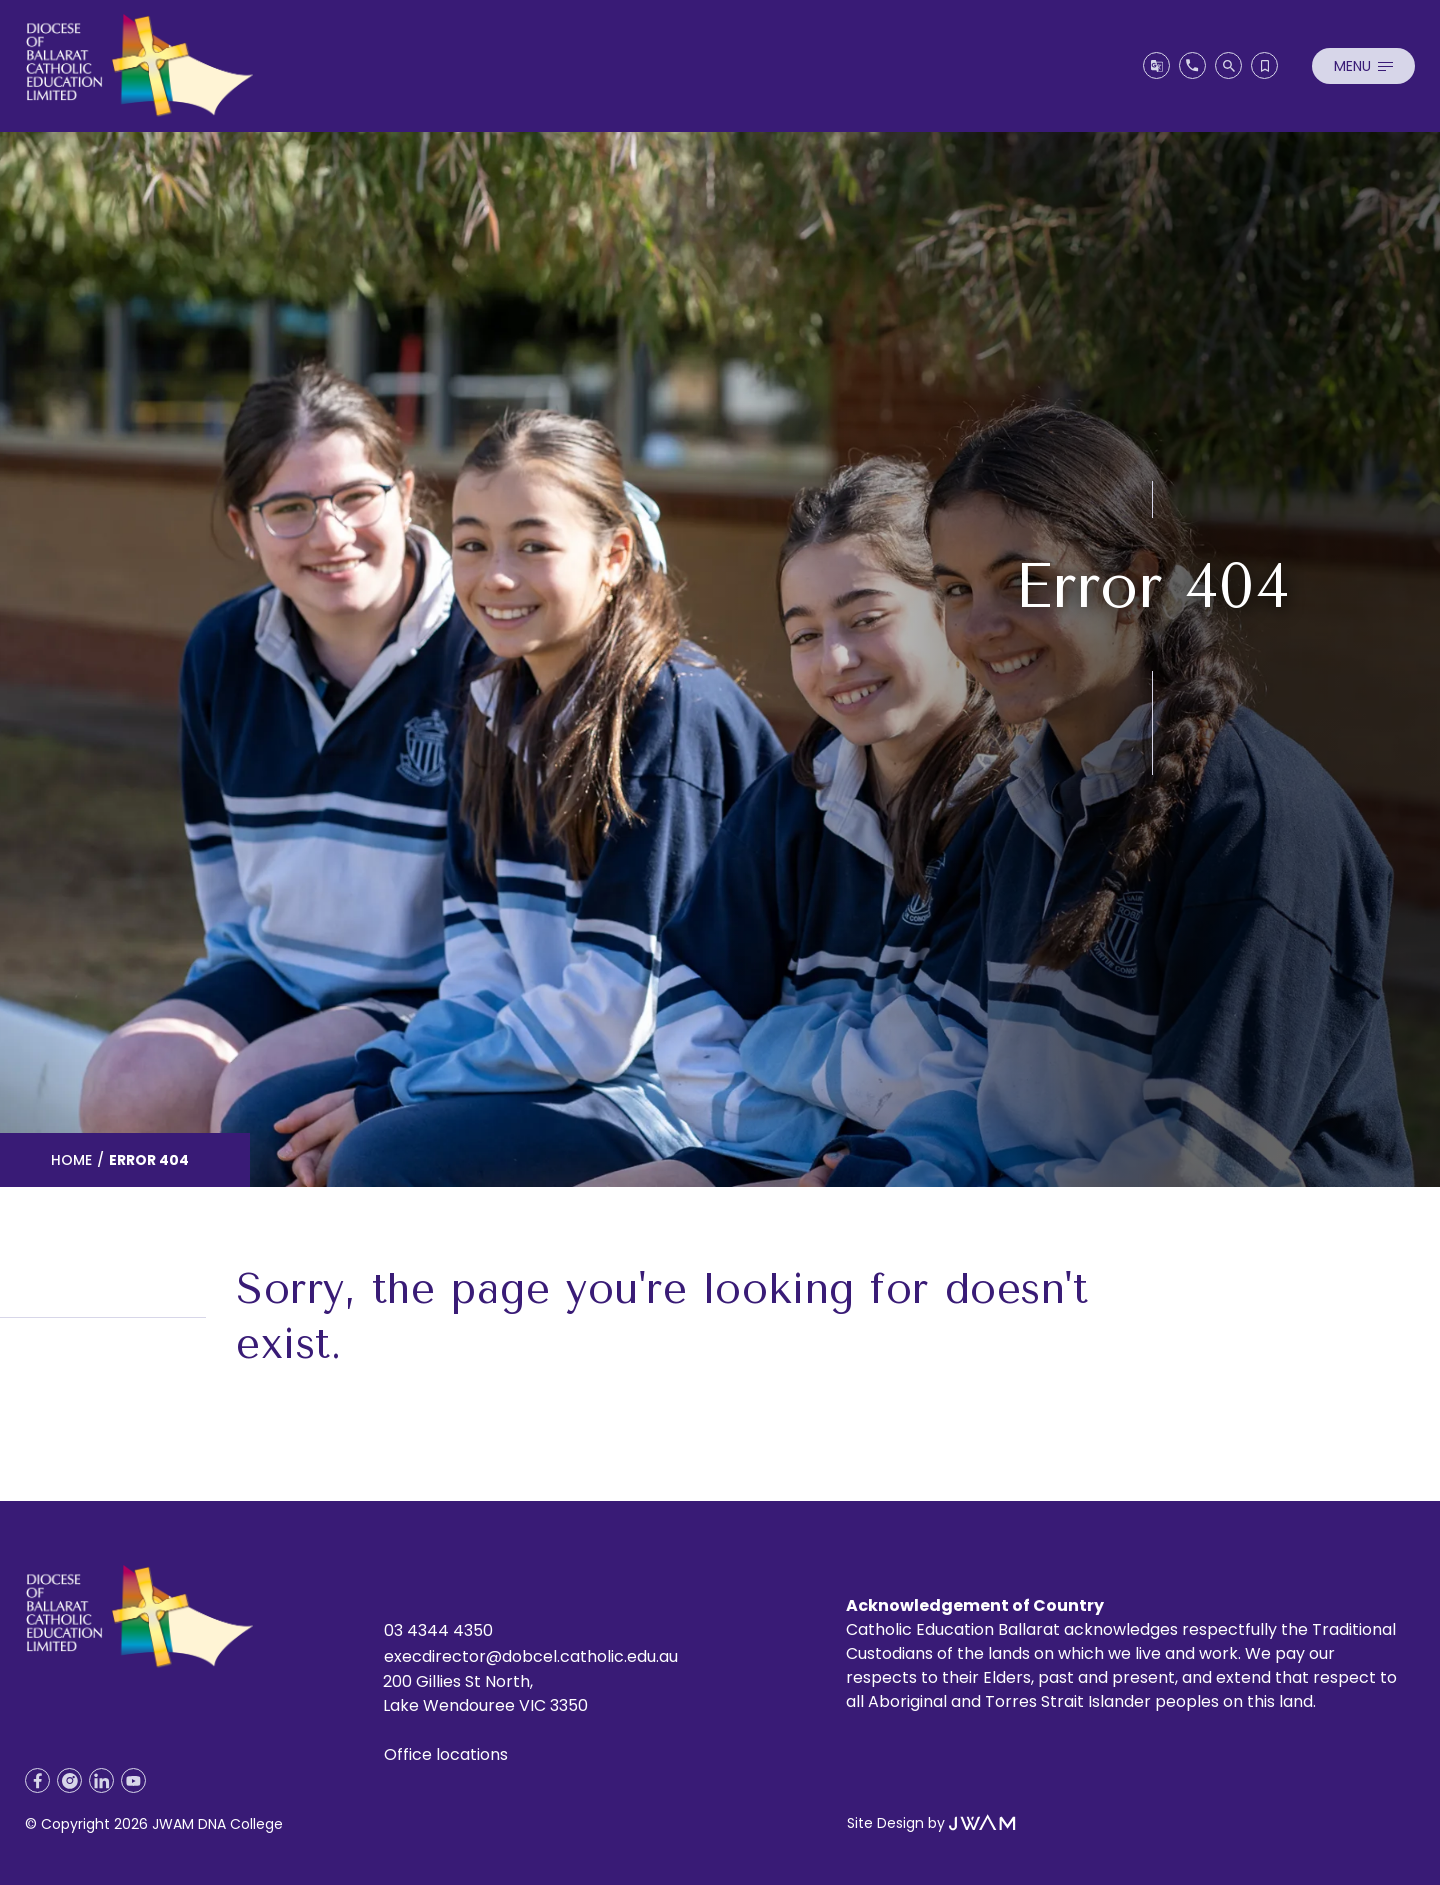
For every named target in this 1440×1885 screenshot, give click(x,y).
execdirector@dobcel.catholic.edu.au (531, 1656)
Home (71, 1160)
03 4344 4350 (438, 1630)
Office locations (446, 1754)
